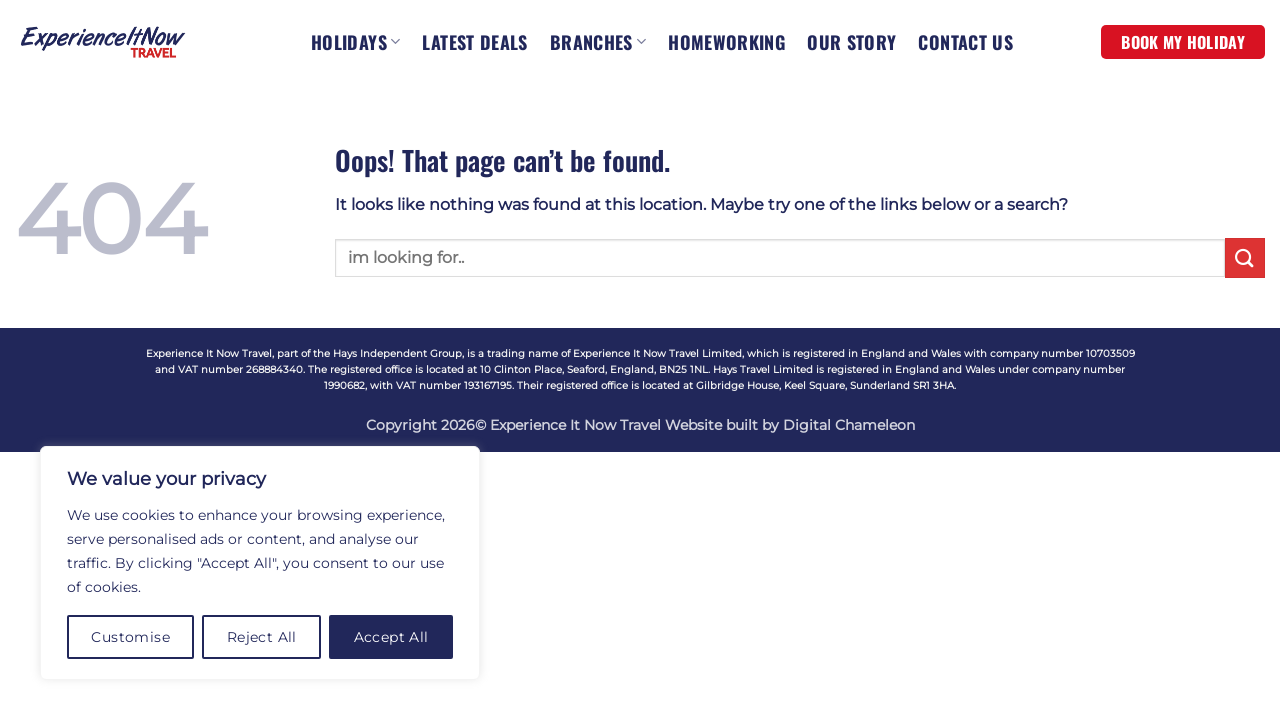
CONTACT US (965, 42)
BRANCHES (598, 42)
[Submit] (1245, 257)
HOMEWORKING (726, 42)
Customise (130, 637)
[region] (260, 563)
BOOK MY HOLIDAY (1183, 42)
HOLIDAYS (355, 42)
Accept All (391, 637)
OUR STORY (851, 42)
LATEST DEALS (474, 42)
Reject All (262, 637)
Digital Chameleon (849, 425)
